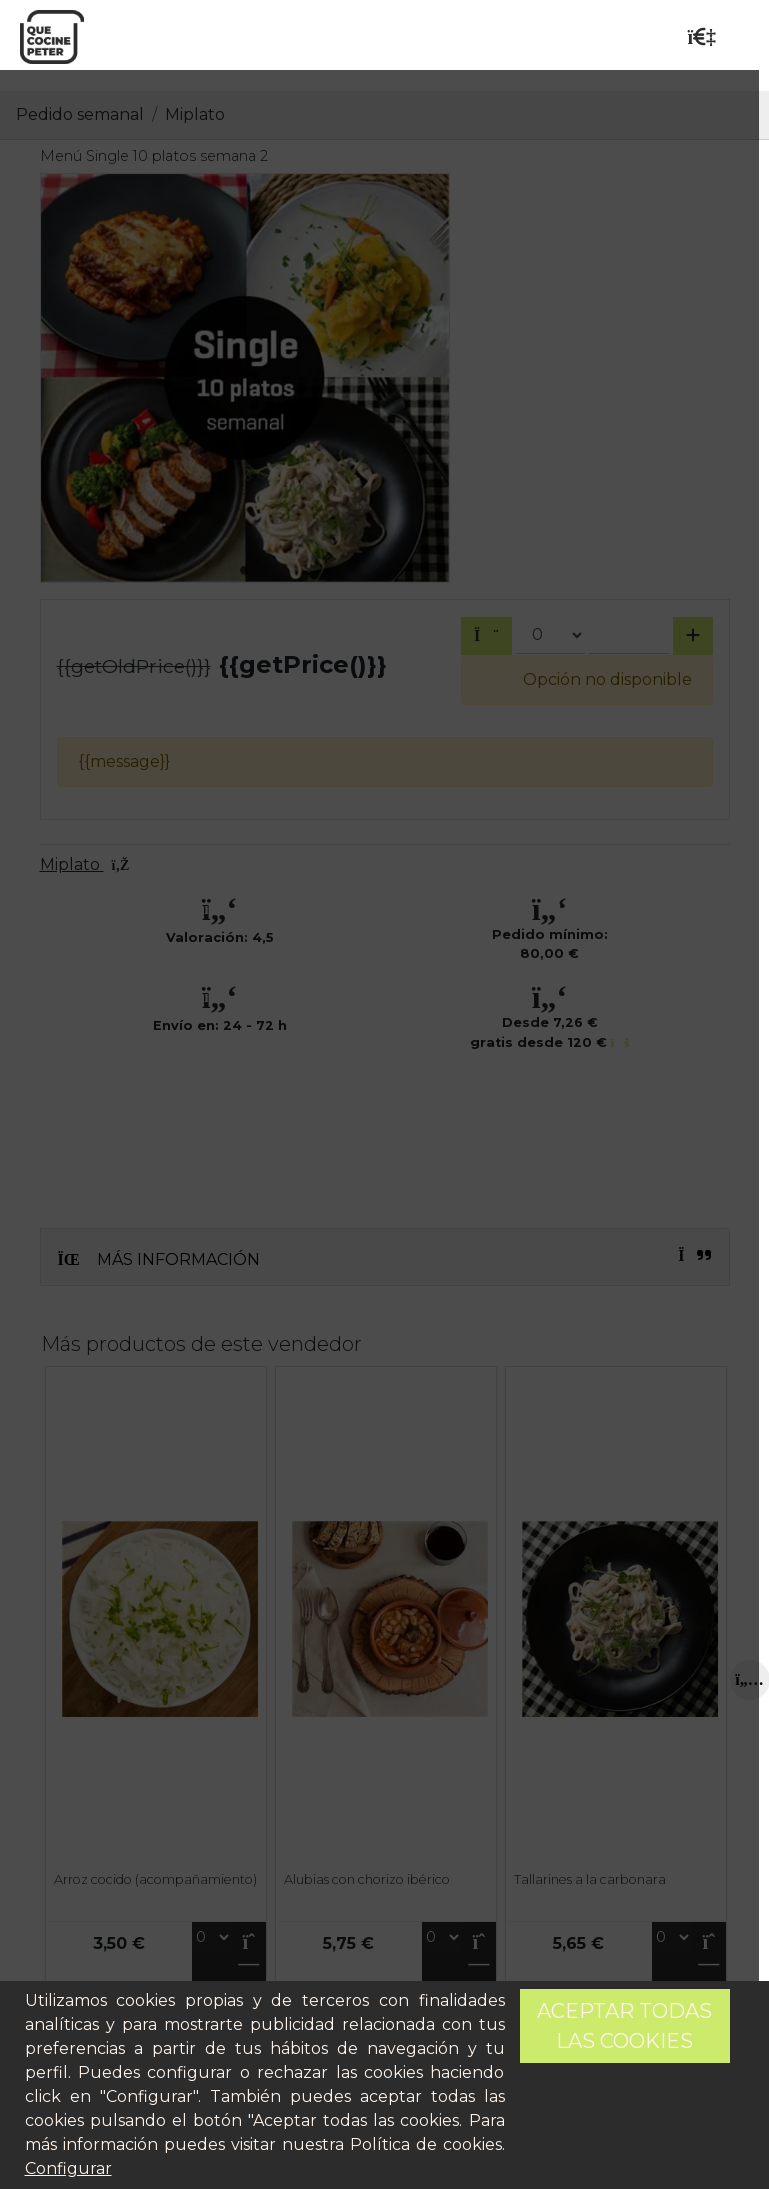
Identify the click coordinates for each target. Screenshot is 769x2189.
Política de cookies (426, 2144)
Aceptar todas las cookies (624, 2026)
